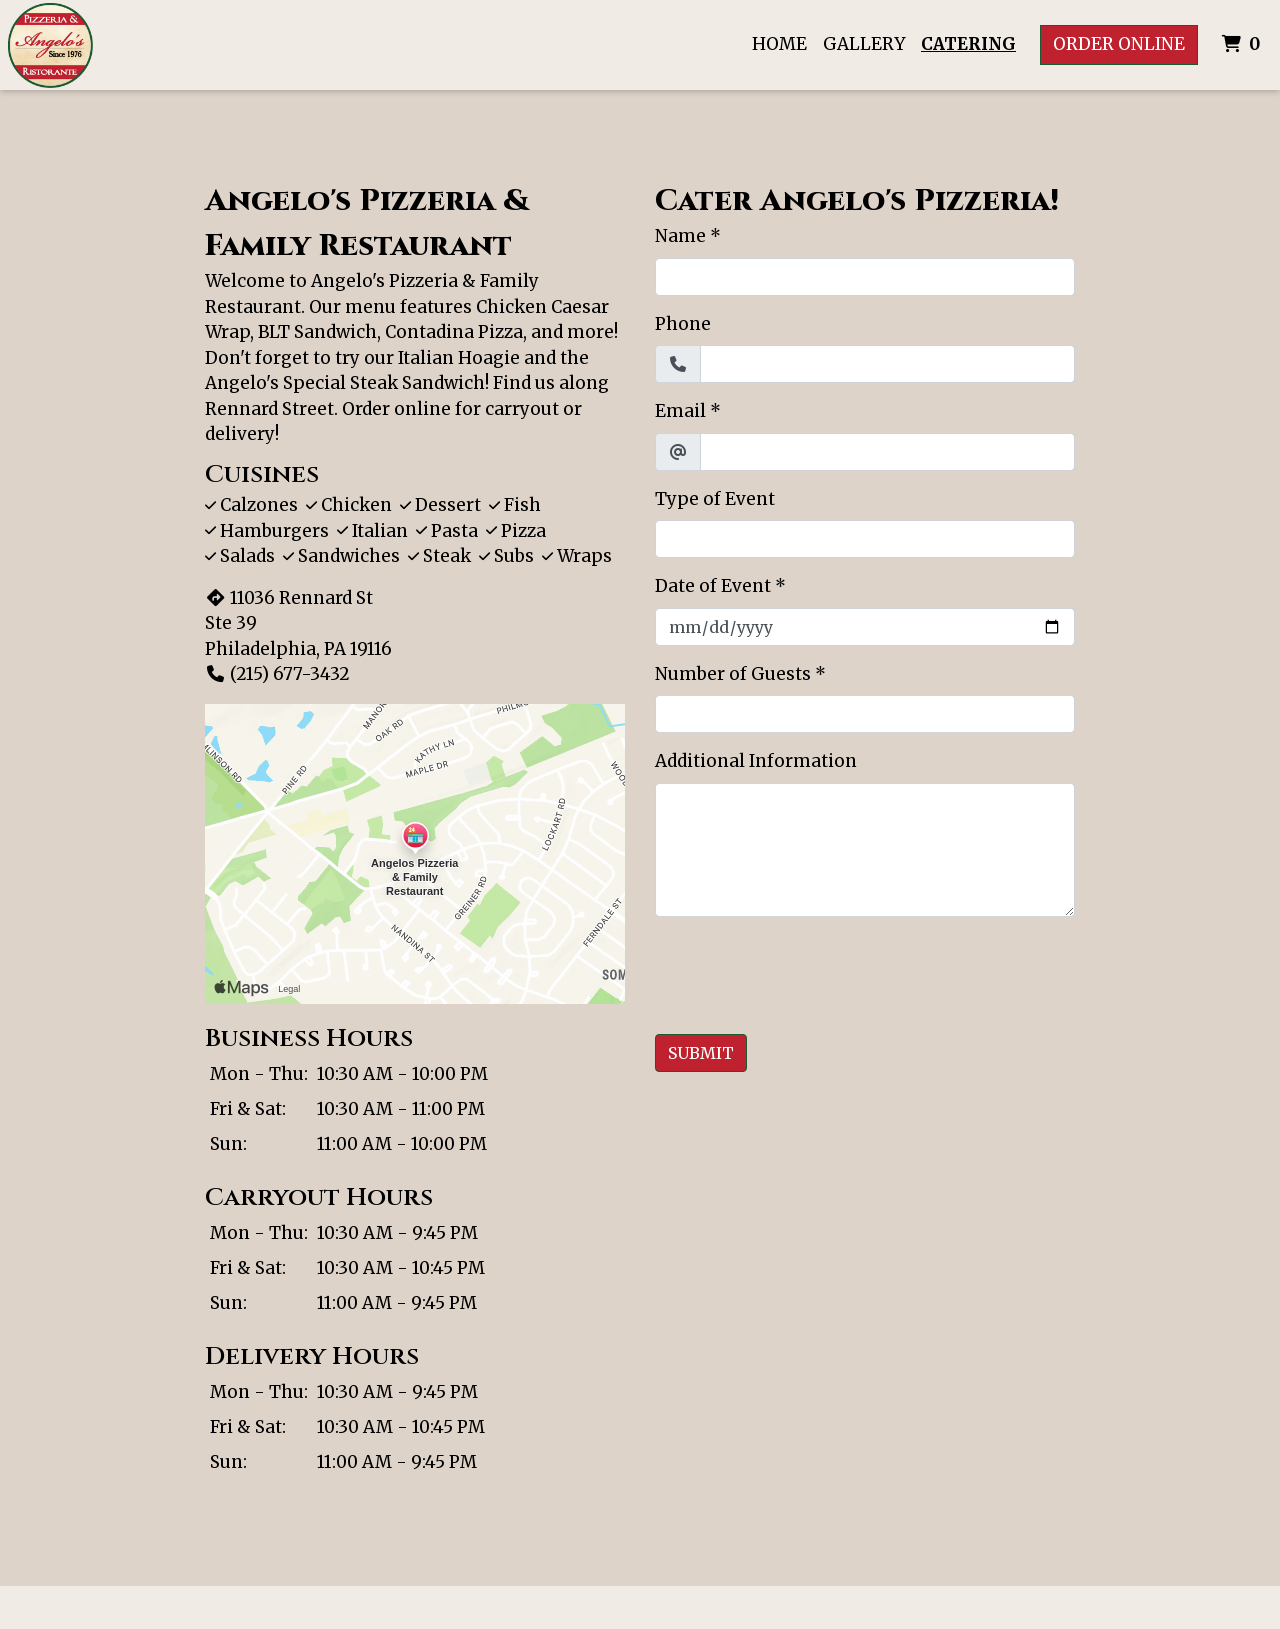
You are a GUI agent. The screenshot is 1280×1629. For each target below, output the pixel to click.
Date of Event (713, 586)
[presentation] (807, 972)
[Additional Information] (865, 850)
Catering (968, 44)
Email (680, 411)
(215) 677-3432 (277, 674)
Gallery (864, 44)
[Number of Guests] (865, 714)
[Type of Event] (865, 539)
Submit (701, 1053)
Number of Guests (733, 674)
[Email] (887, 452)
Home (779, 44)
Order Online (1119, 44)
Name (680, 236)
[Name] (865, 277)
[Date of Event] (865, 627)
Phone (683, 324)
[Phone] (887, 364)
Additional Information (756, 761)
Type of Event (715, 499)
